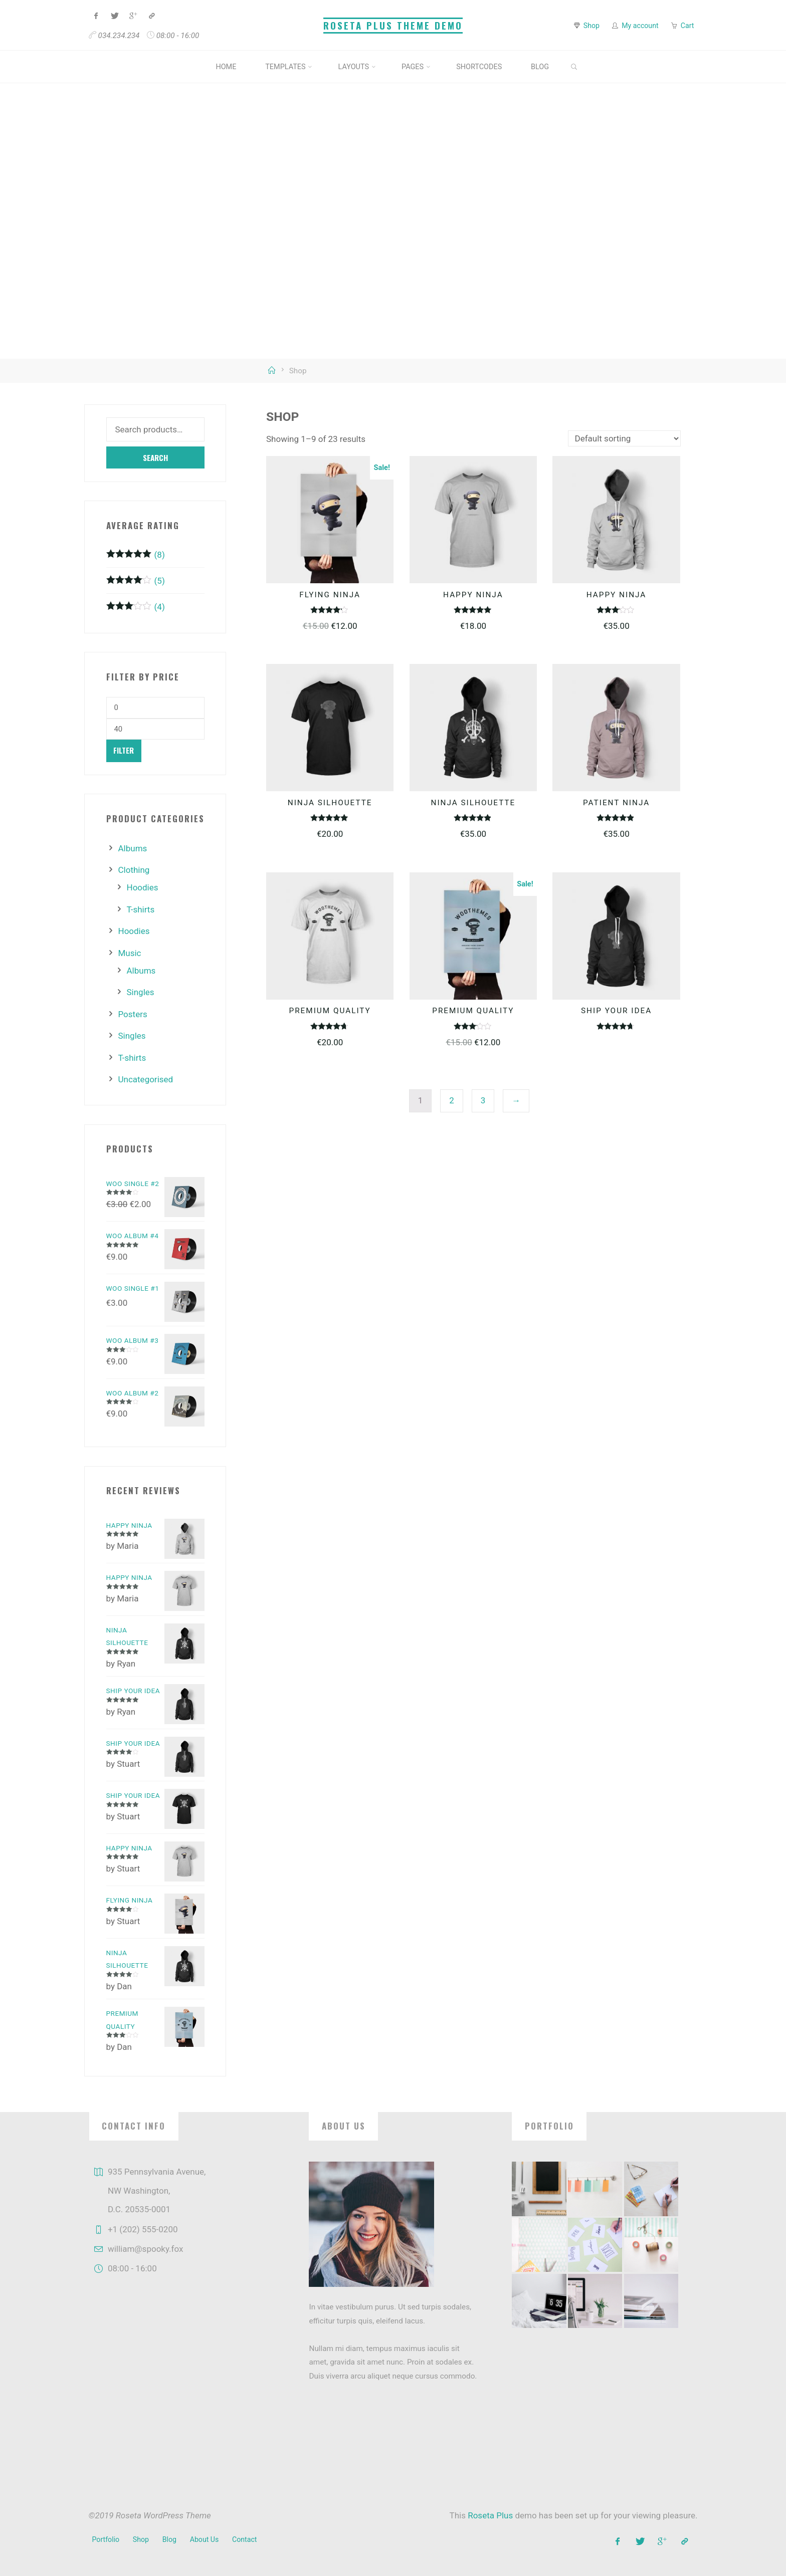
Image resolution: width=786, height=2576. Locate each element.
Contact (244, 2539)
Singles (140, 992)
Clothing (134, 870)
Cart (687, 26)
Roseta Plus (490, 2515)
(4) (135, 606)
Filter (123, 750)
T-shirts (141, 909)
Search (155, 457)
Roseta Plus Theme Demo (393, 25)
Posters (132, 1014)
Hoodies (142, 887)
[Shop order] (624, 438)
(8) (135, 554)
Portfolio (106, 2539)
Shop (591, 26)
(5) (135, 580)
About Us (204, 2539)
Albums (132, 848)
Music (129, 953)
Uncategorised (145, 1079)
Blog (169, 2539)
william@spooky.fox (145, 2249)
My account (640, 26)
